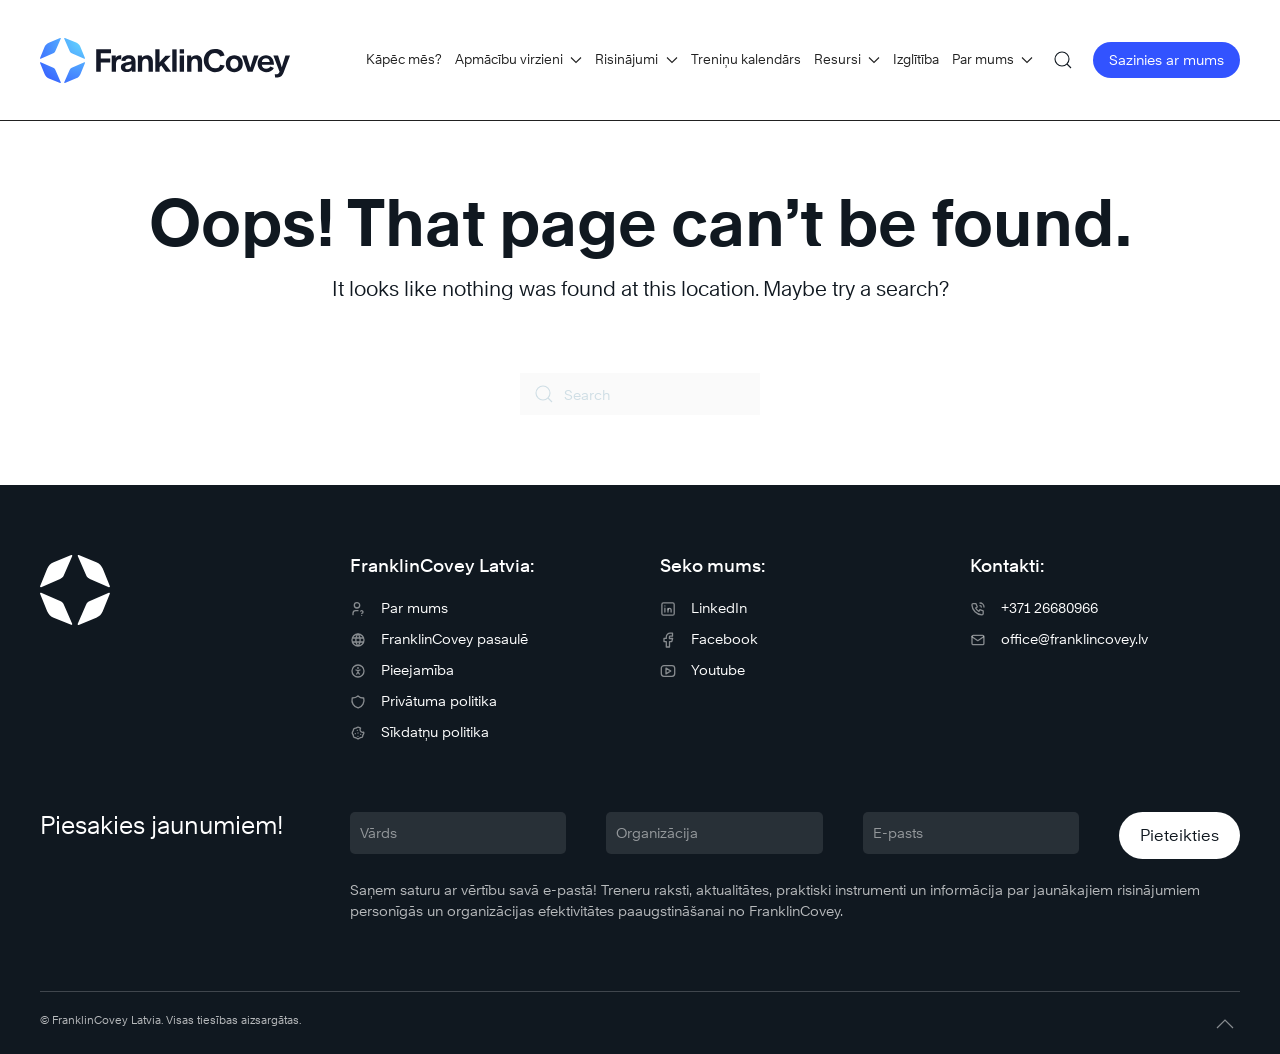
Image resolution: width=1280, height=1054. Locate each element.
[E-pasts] (971, 833)
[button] (1063, 60)
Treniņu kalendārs (746, 59)
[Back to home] (165, 60)
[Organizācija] (714, 833)
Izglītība (916, 59)
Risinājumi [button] (636, 59)
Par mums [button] (992, 59)
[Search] (640, 394)
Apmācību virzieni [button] (518, 59)
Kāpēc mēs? (404, 59)
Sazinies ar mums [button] (1166, 59)
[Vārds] (458, 833)
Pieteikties (1179, 835)
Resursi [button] (847, 59)
